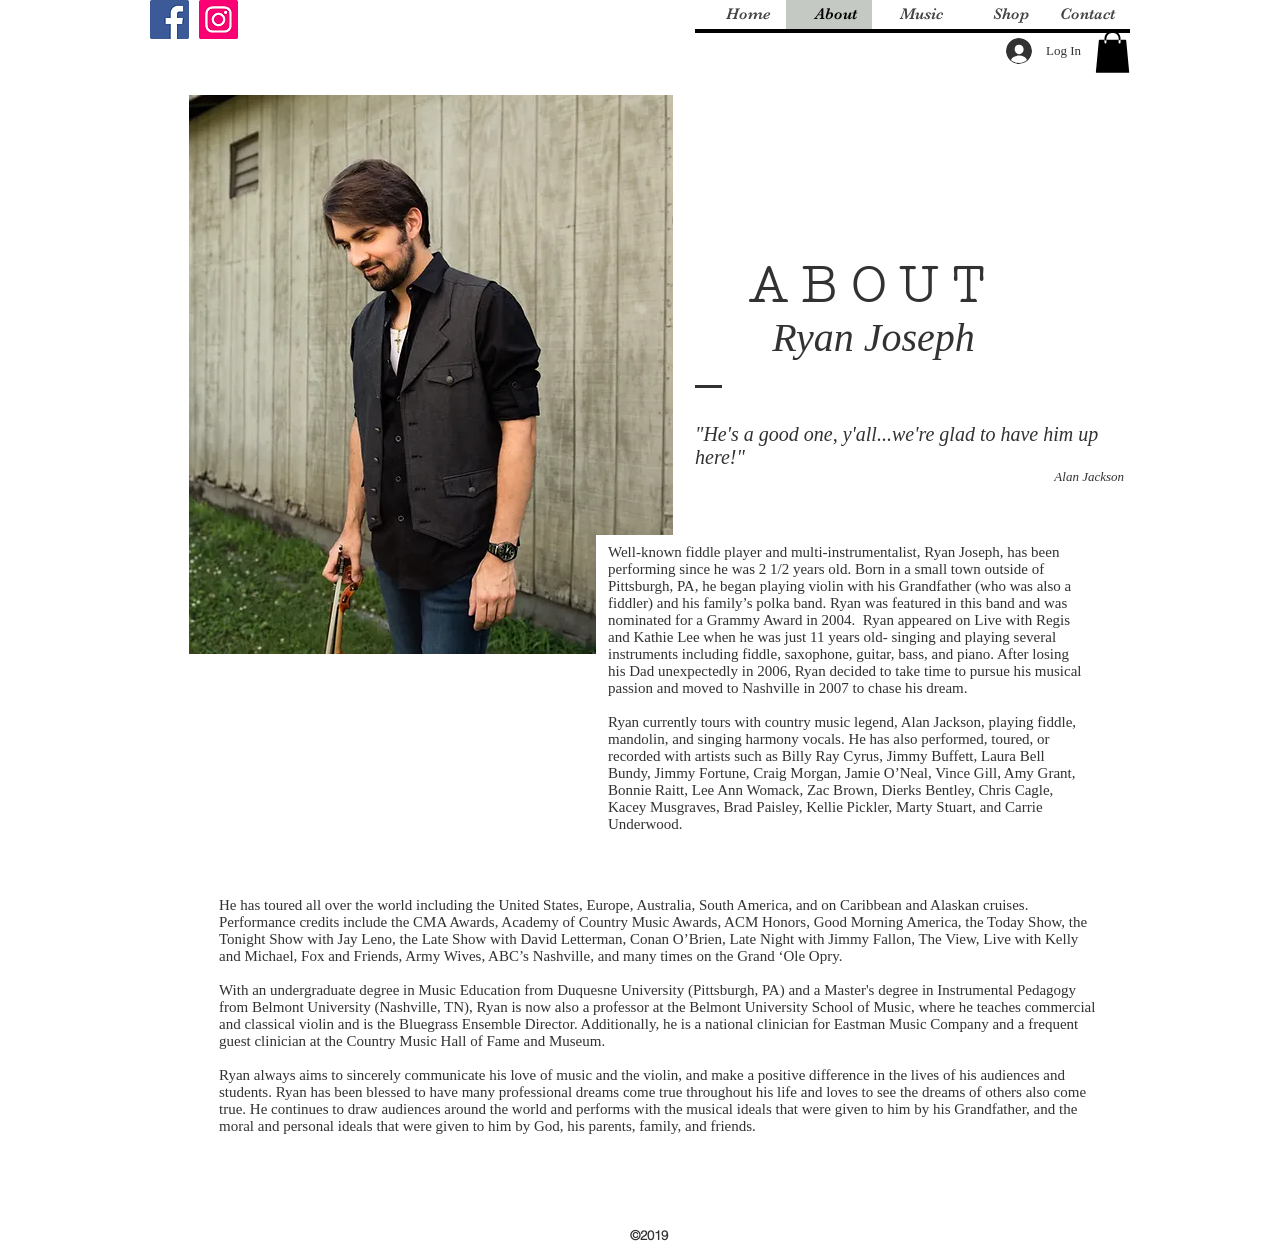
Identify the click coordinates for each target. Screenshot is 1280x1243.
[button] (1112, 52)
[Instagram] (218, 19)
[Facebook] (169, 19)
